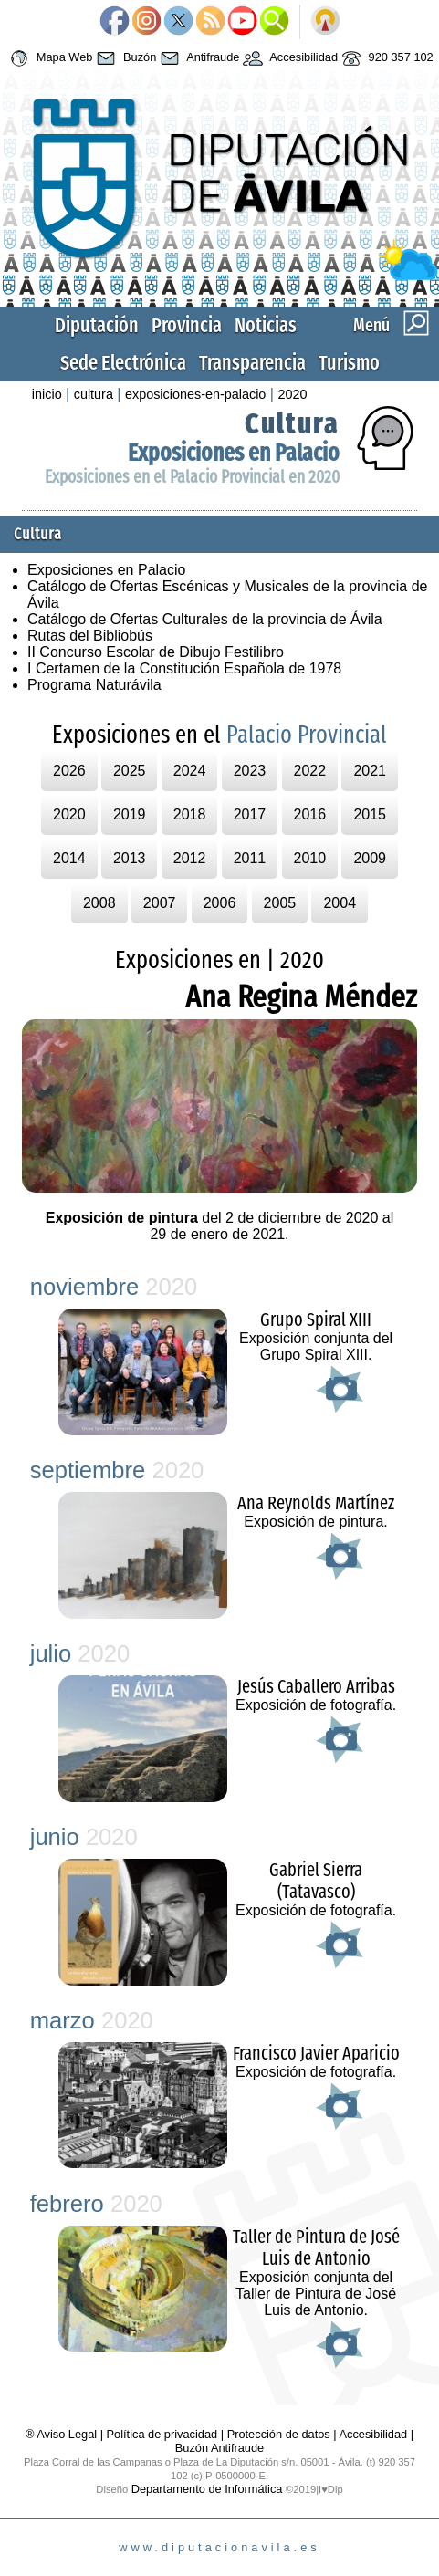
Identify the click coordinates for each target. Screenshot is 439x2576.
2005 (280, 903)
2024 (189, 770)
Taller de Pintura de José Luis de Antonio (316, 2247)
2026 (69, 770)
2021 (369, 770)
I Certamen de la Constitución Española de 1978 (184, 668)
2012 (189, 858)
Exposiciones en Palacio (234, 453)
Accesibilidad (288, 58)
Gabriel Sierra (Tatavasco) (315, 1881)
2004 (339, 903)
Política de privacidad (162, 2434)
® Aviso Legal (63, 2434)
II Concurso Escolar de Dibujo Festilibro (155, 652)
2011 (250, 858)
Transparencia (252, 362)
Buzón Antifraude (219, 2448)
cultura (93, 394)
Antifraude (197, 58)
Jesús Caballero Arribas (316, 1686)
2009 (369, 858)
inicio (47, 394)
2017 (250, 814)
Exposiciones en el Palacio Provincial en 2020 (192, 476)
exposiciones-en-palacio (195, 394)
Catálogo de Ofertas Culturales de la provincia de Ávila (204, 619)
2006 (220, 903)
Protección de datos (278, 2434)
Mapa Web (48, 58)
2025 (129, 770)
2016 (310, 814)
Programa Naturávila (94, 685)
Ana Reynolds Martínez (315, 1503)
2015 (369, 814)
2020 (292, 394)
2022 (310, 770)
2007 (159, 903)
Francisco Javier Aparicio (316, 2053)
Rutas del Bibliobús (89, 635)
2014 (69, 858)
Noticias (266, 325)
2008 (99, 903)
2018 (189, 814)
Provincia (187, 325)
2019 (129, 814)
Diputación (97, 325)
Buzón (124, 58)
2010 (310, 858)
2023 (250, 770)
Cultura (292, 423)
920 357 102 (386, 58)
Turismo (349, 362)
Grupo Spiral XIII (315, 1319)
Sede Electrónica (123, 362)
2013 (129, 858)
